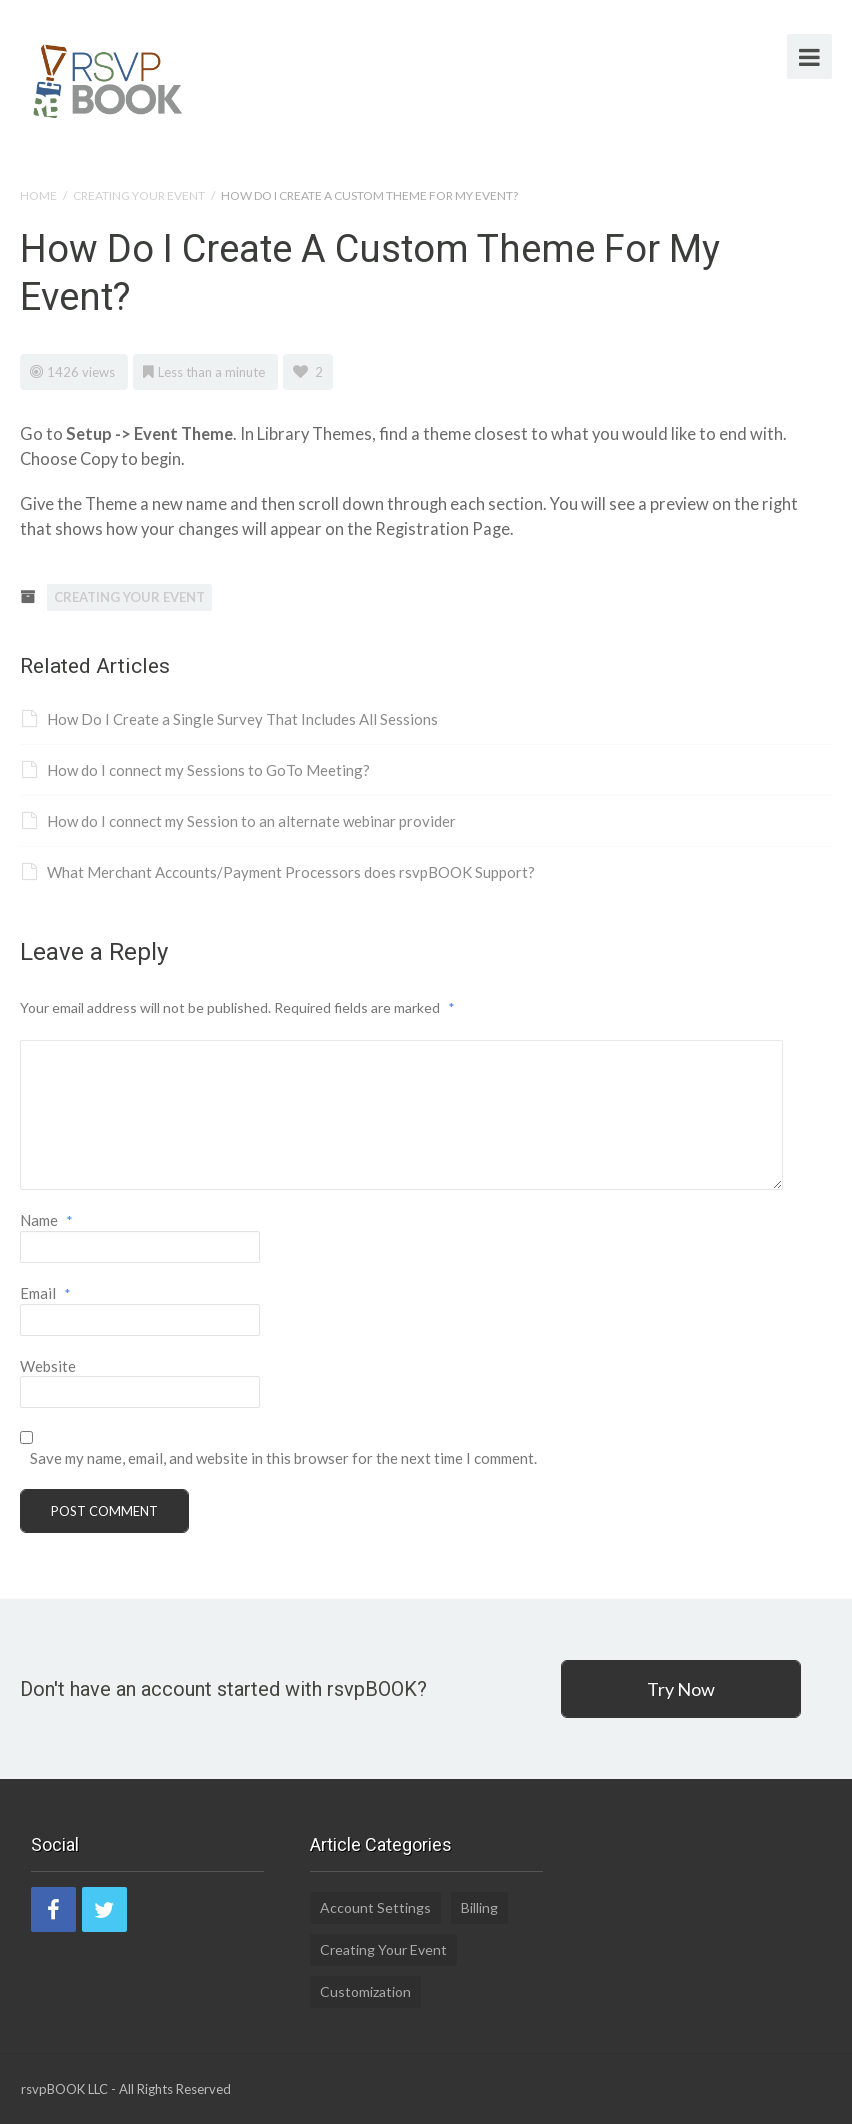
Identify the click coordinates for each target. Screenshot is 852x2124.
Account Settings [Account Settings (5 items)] (375, 1907)
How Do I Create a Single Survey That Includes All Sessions (230, 719)
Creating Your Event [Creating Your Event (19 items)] (383, 1949)
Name (46, 1220)
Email (45, 1293)
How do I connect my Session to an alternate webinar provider (239, 821)
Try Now (681, 1689)
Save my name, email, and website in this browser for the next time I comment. (283, 1458)
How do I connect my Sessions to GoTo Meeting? (196, 770)
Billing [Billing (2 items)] (479, 1907)
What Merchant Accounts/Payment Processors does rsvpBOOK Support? (278, 872)
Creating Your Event (139, 195)
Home (38, 195)
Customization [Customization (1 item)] (365, 1991)
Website (48, 1366)
